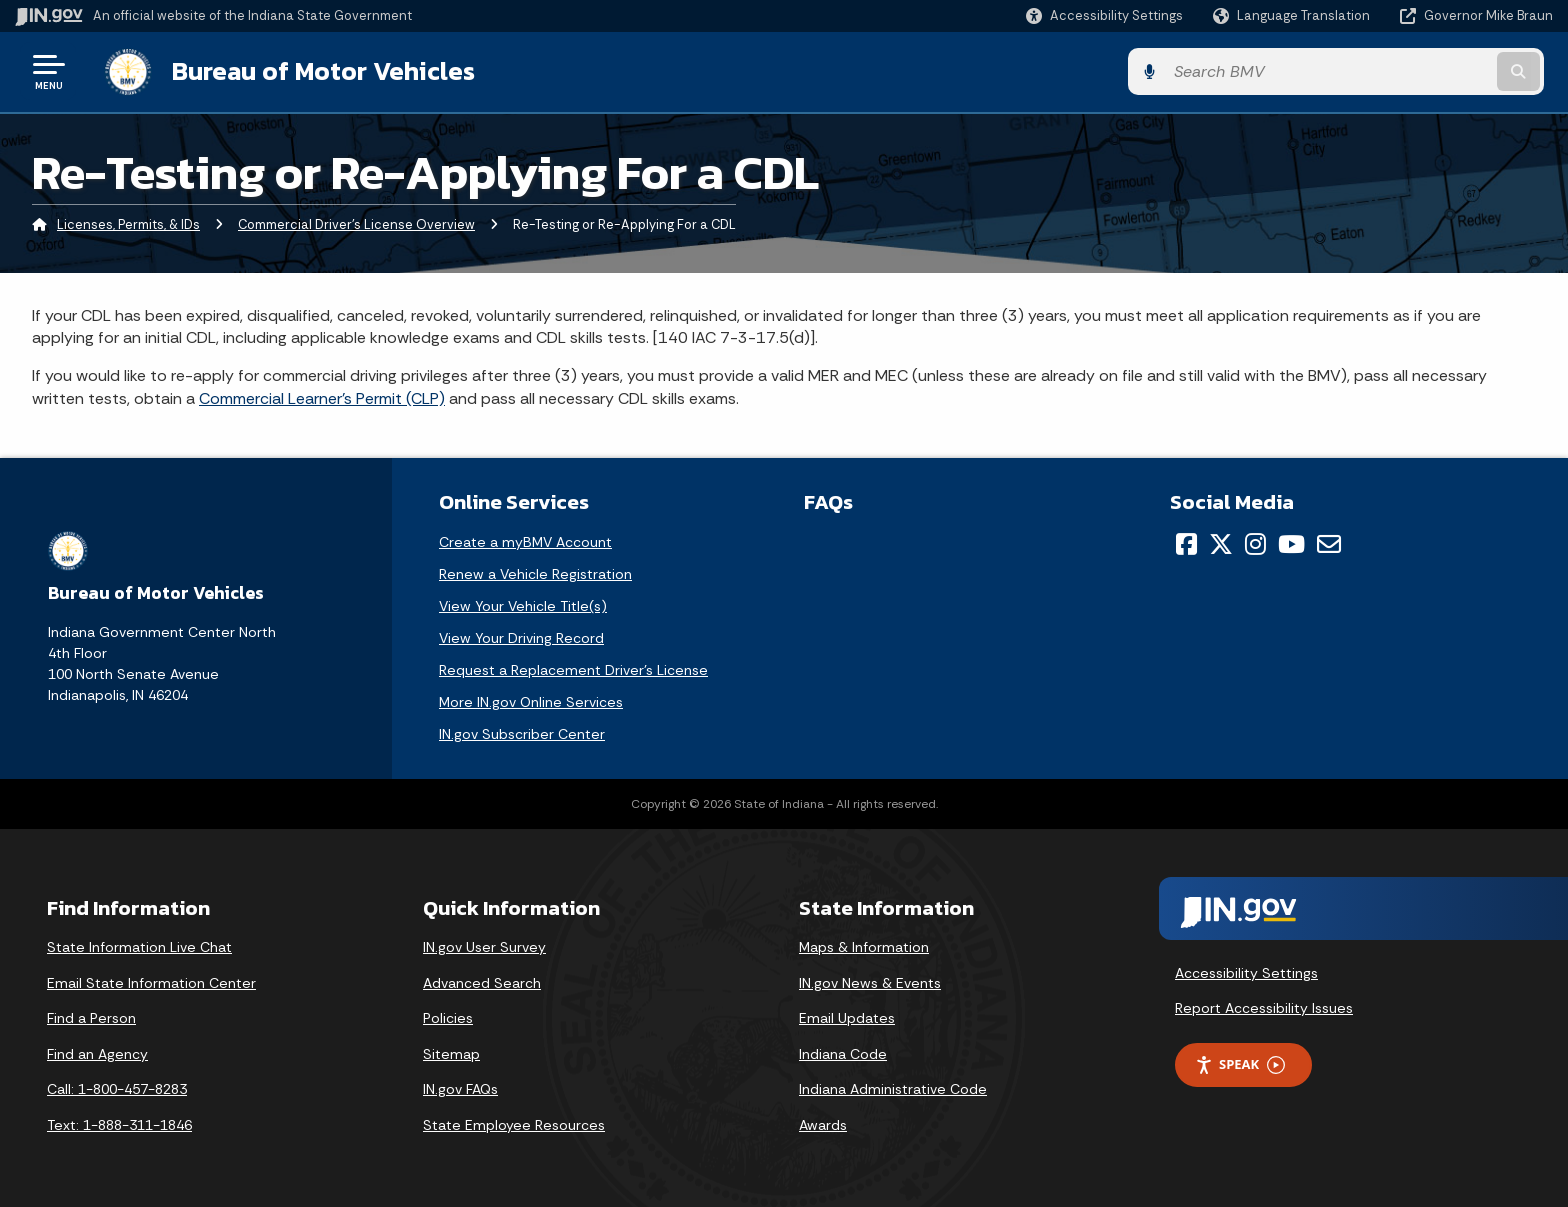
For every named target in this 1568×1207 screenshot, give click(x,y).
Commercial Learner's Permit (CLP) (322, 397)
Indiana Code (843, 1053)
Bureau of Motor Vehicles (313, 71)
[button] (1104, 15)
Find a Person (91, 1018)
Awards (823, 1124)
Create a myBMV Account (525, 541)
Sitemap (451, 1053)
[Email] (1329, 543)
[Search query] (1374, 71)
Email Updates (847, 1018)
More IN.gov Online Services (531, 701)
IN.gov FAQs (460, 1089)
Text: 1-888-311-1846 (119, 1124)
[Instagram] (1255, 543)
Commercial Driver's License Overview (356, 224)
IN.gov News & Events (870, 982)
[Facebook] (1186, 543)
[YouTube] (1291, 543)
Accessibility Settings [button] (1246, 972)
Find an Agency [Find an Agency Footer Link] (97, 1053)
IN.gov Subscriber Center (522, 733)
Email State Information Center (151, 982)
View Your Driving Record (521, 637)
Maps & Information (864, 946)
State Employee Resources (514, 1124)
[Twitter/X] (1221, 543)
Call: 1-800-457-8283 (117, 1089)
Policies (448, 1018)
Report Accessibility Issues (1264, 1008)
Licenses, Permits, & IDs (128, 224)
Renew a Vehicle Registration (535, 573)
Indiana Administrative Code (893, 1089)
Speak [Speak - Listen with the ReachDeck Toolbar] (1240, 1064)
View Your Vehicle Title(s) (523, 605)
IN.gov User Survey (484, 946)
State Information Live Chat (139, 946)
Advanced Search (482, 982)
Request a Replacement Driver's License (573, 669)
